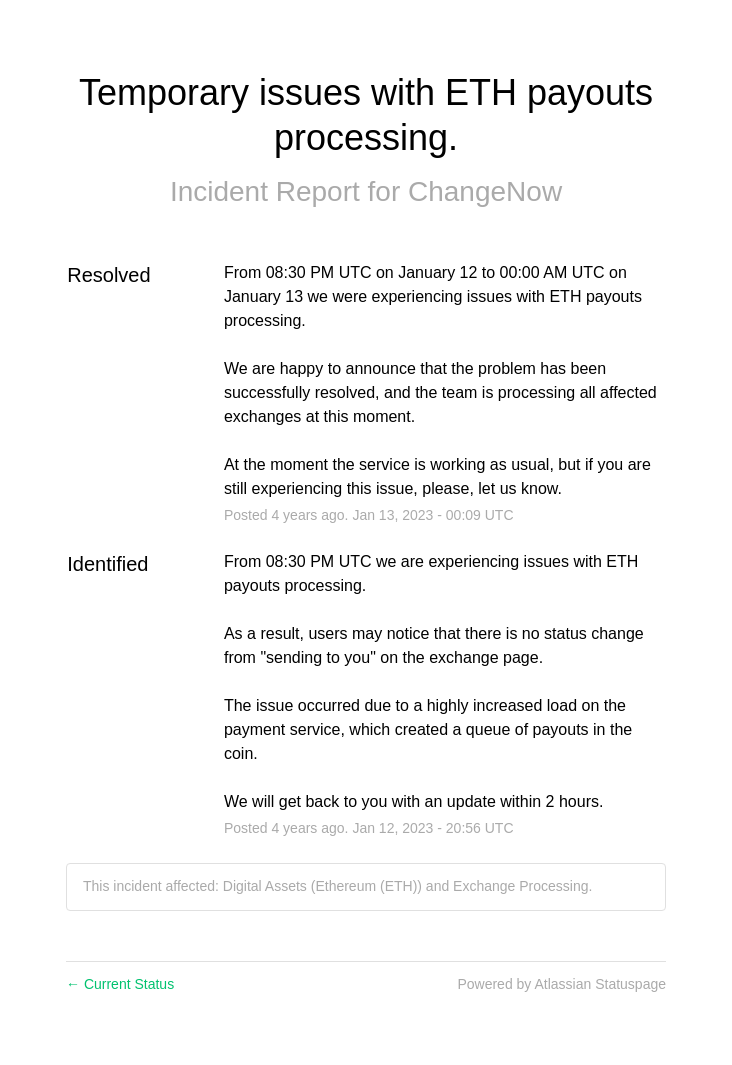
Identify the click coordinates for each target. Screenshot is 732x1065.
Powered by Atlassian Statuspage (561, 984)
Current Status (120, 984)
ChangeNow (485, 191)
